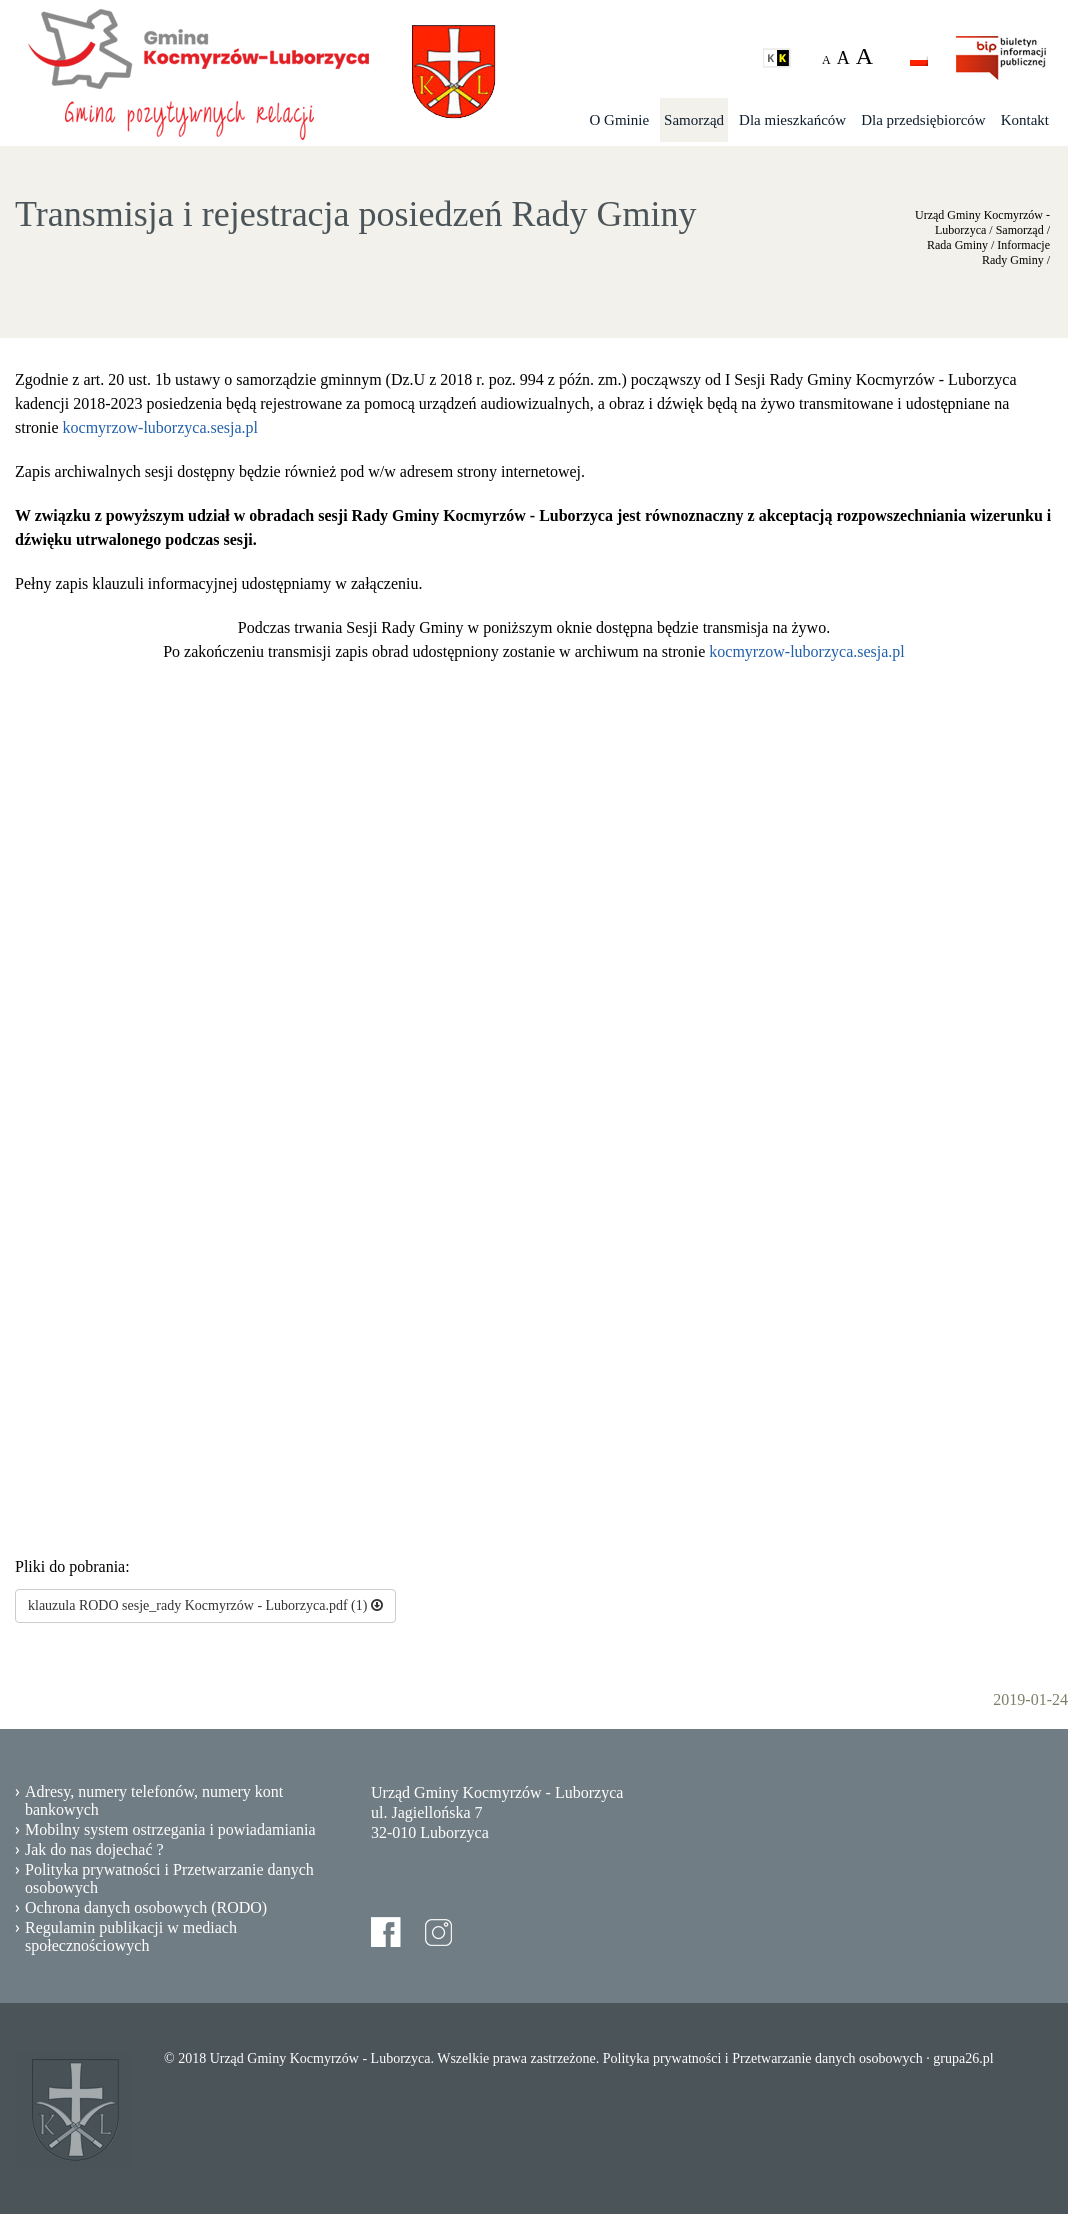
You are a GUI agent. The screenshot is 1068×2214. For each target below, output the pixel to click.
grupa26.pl (963, 2058)
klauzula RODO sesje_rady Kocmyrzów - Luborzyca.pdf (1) (205, 1605)
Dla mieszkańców (792, 120)
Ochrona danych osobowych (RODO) (146, 1907)
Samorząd (694, 120)
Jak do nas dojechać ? (94, 1849)
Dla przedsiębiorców (923, 120)
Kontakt (1025, 120)
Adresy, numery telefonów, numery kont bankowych (154, 1800)
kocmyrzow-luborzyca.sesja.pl (160, 427)
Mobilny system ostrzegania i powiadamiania (170, 1829)
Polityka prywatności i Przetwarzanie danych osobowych (169, 1878)
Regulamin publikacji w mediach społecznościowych (131, 1936)
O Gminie (620, 120)
